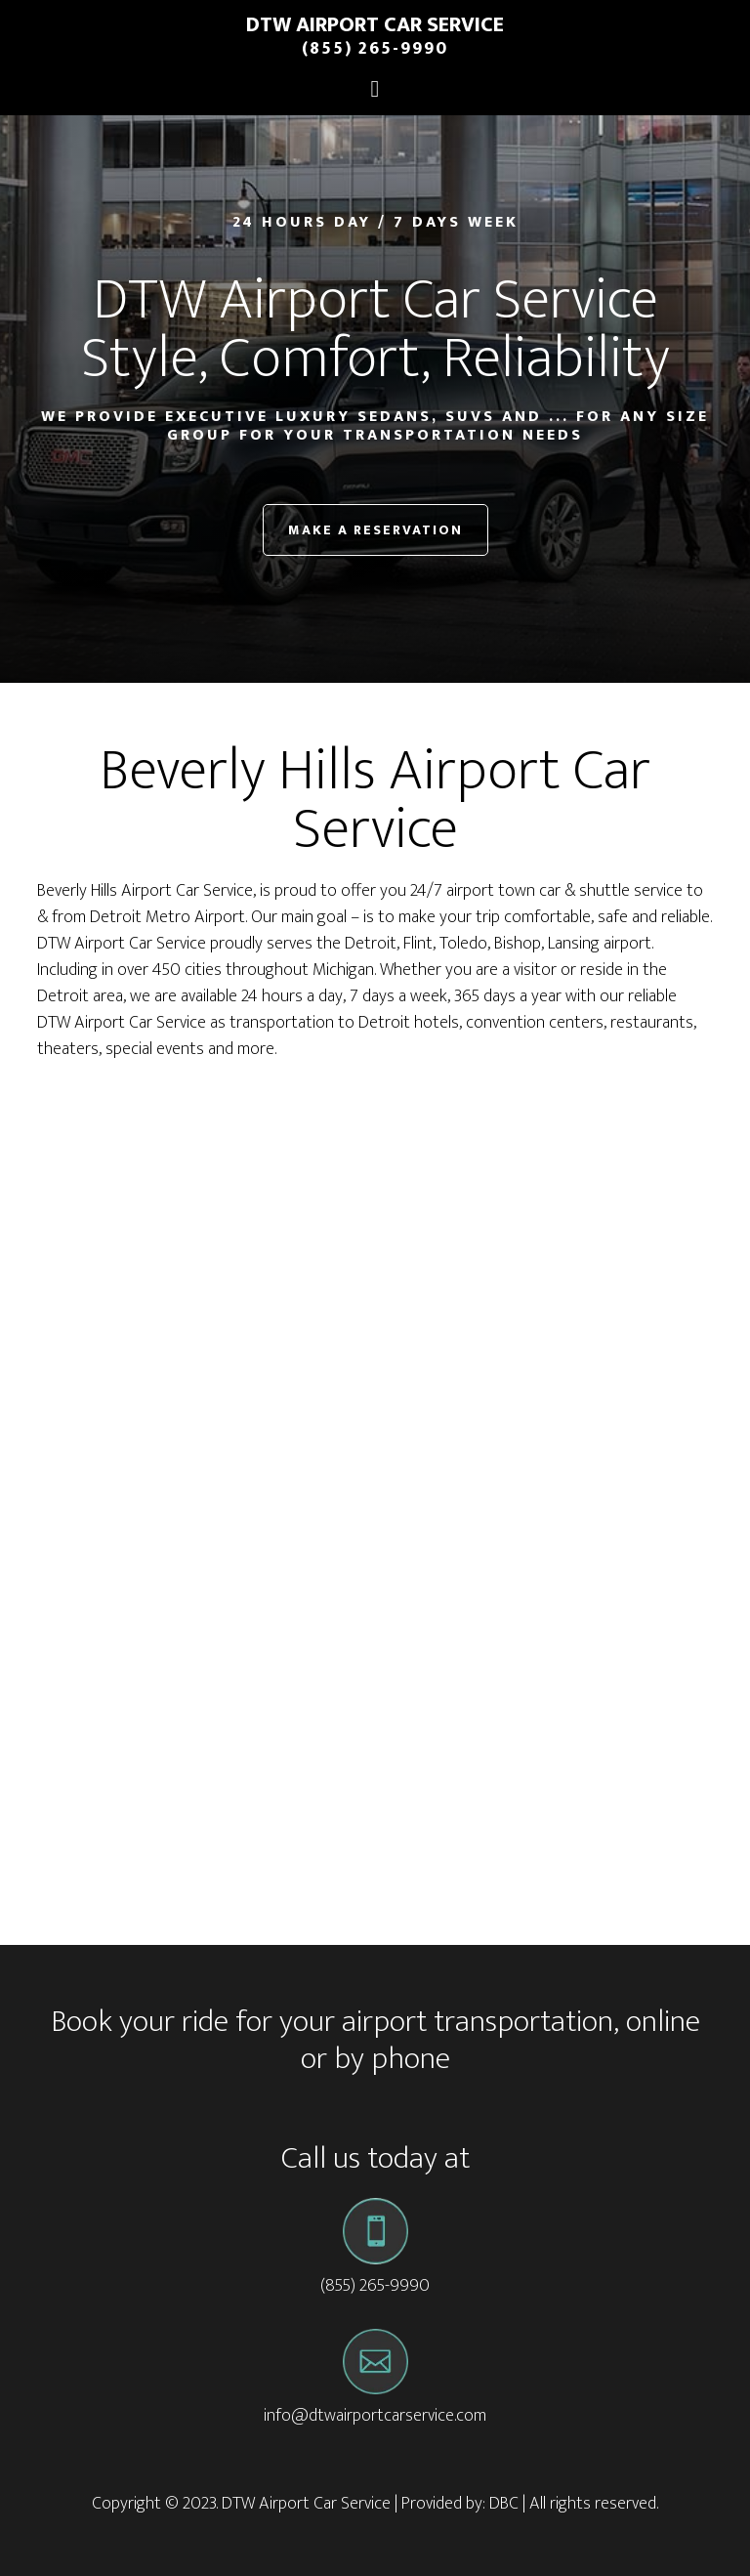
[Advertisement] (374, 1229)
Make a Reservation (375, 530)
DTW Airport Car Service (375, 25)
